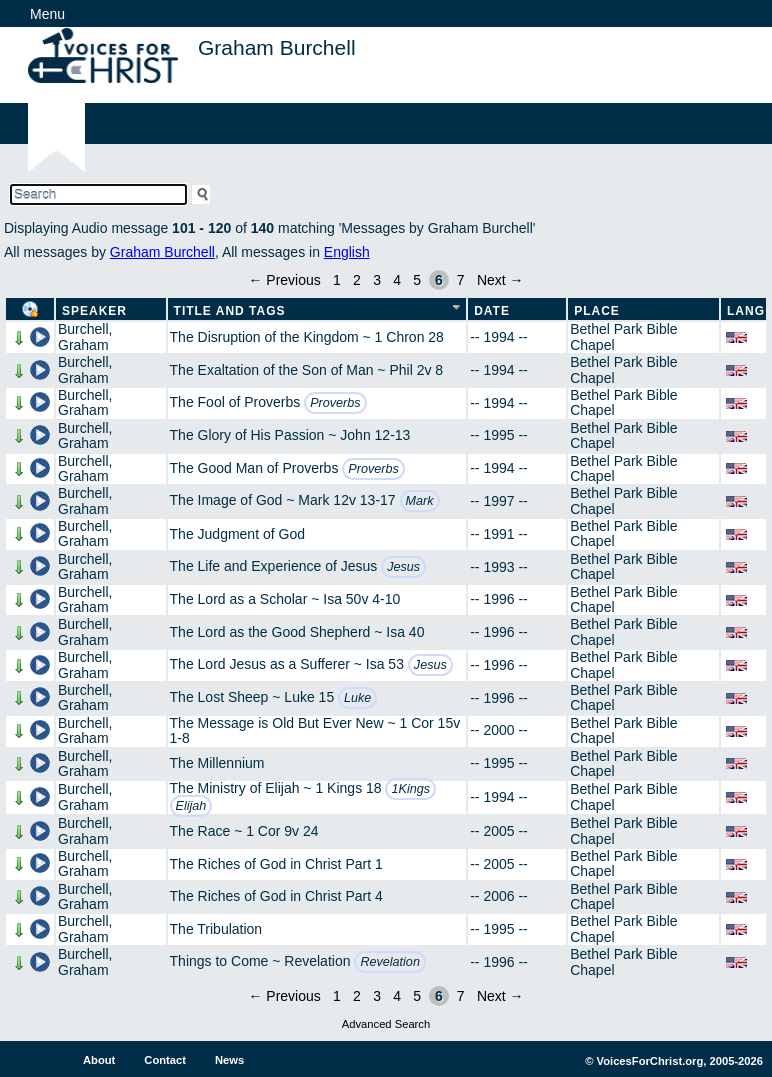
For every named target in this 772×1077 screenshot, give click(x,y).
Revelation (390, 962)
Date (492, 311)
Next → (500, 280)
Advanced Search (386, 1024)
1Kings (410, 789)
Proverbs (335, 403)
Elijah (191, 806)
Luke (357, 698)
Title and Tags (230, 311)
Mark (420, 501)
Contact (165, 1060)
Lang (746, 311)
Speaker (94, 311)
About (99, 1060)
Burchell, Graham (85, 336)
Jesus (403, 567)
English (347, 252)
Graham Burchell (162, 252)
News (229, 1060)
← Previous (284, 280)
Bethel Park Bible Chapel (623, 336)
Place (597, 311)
